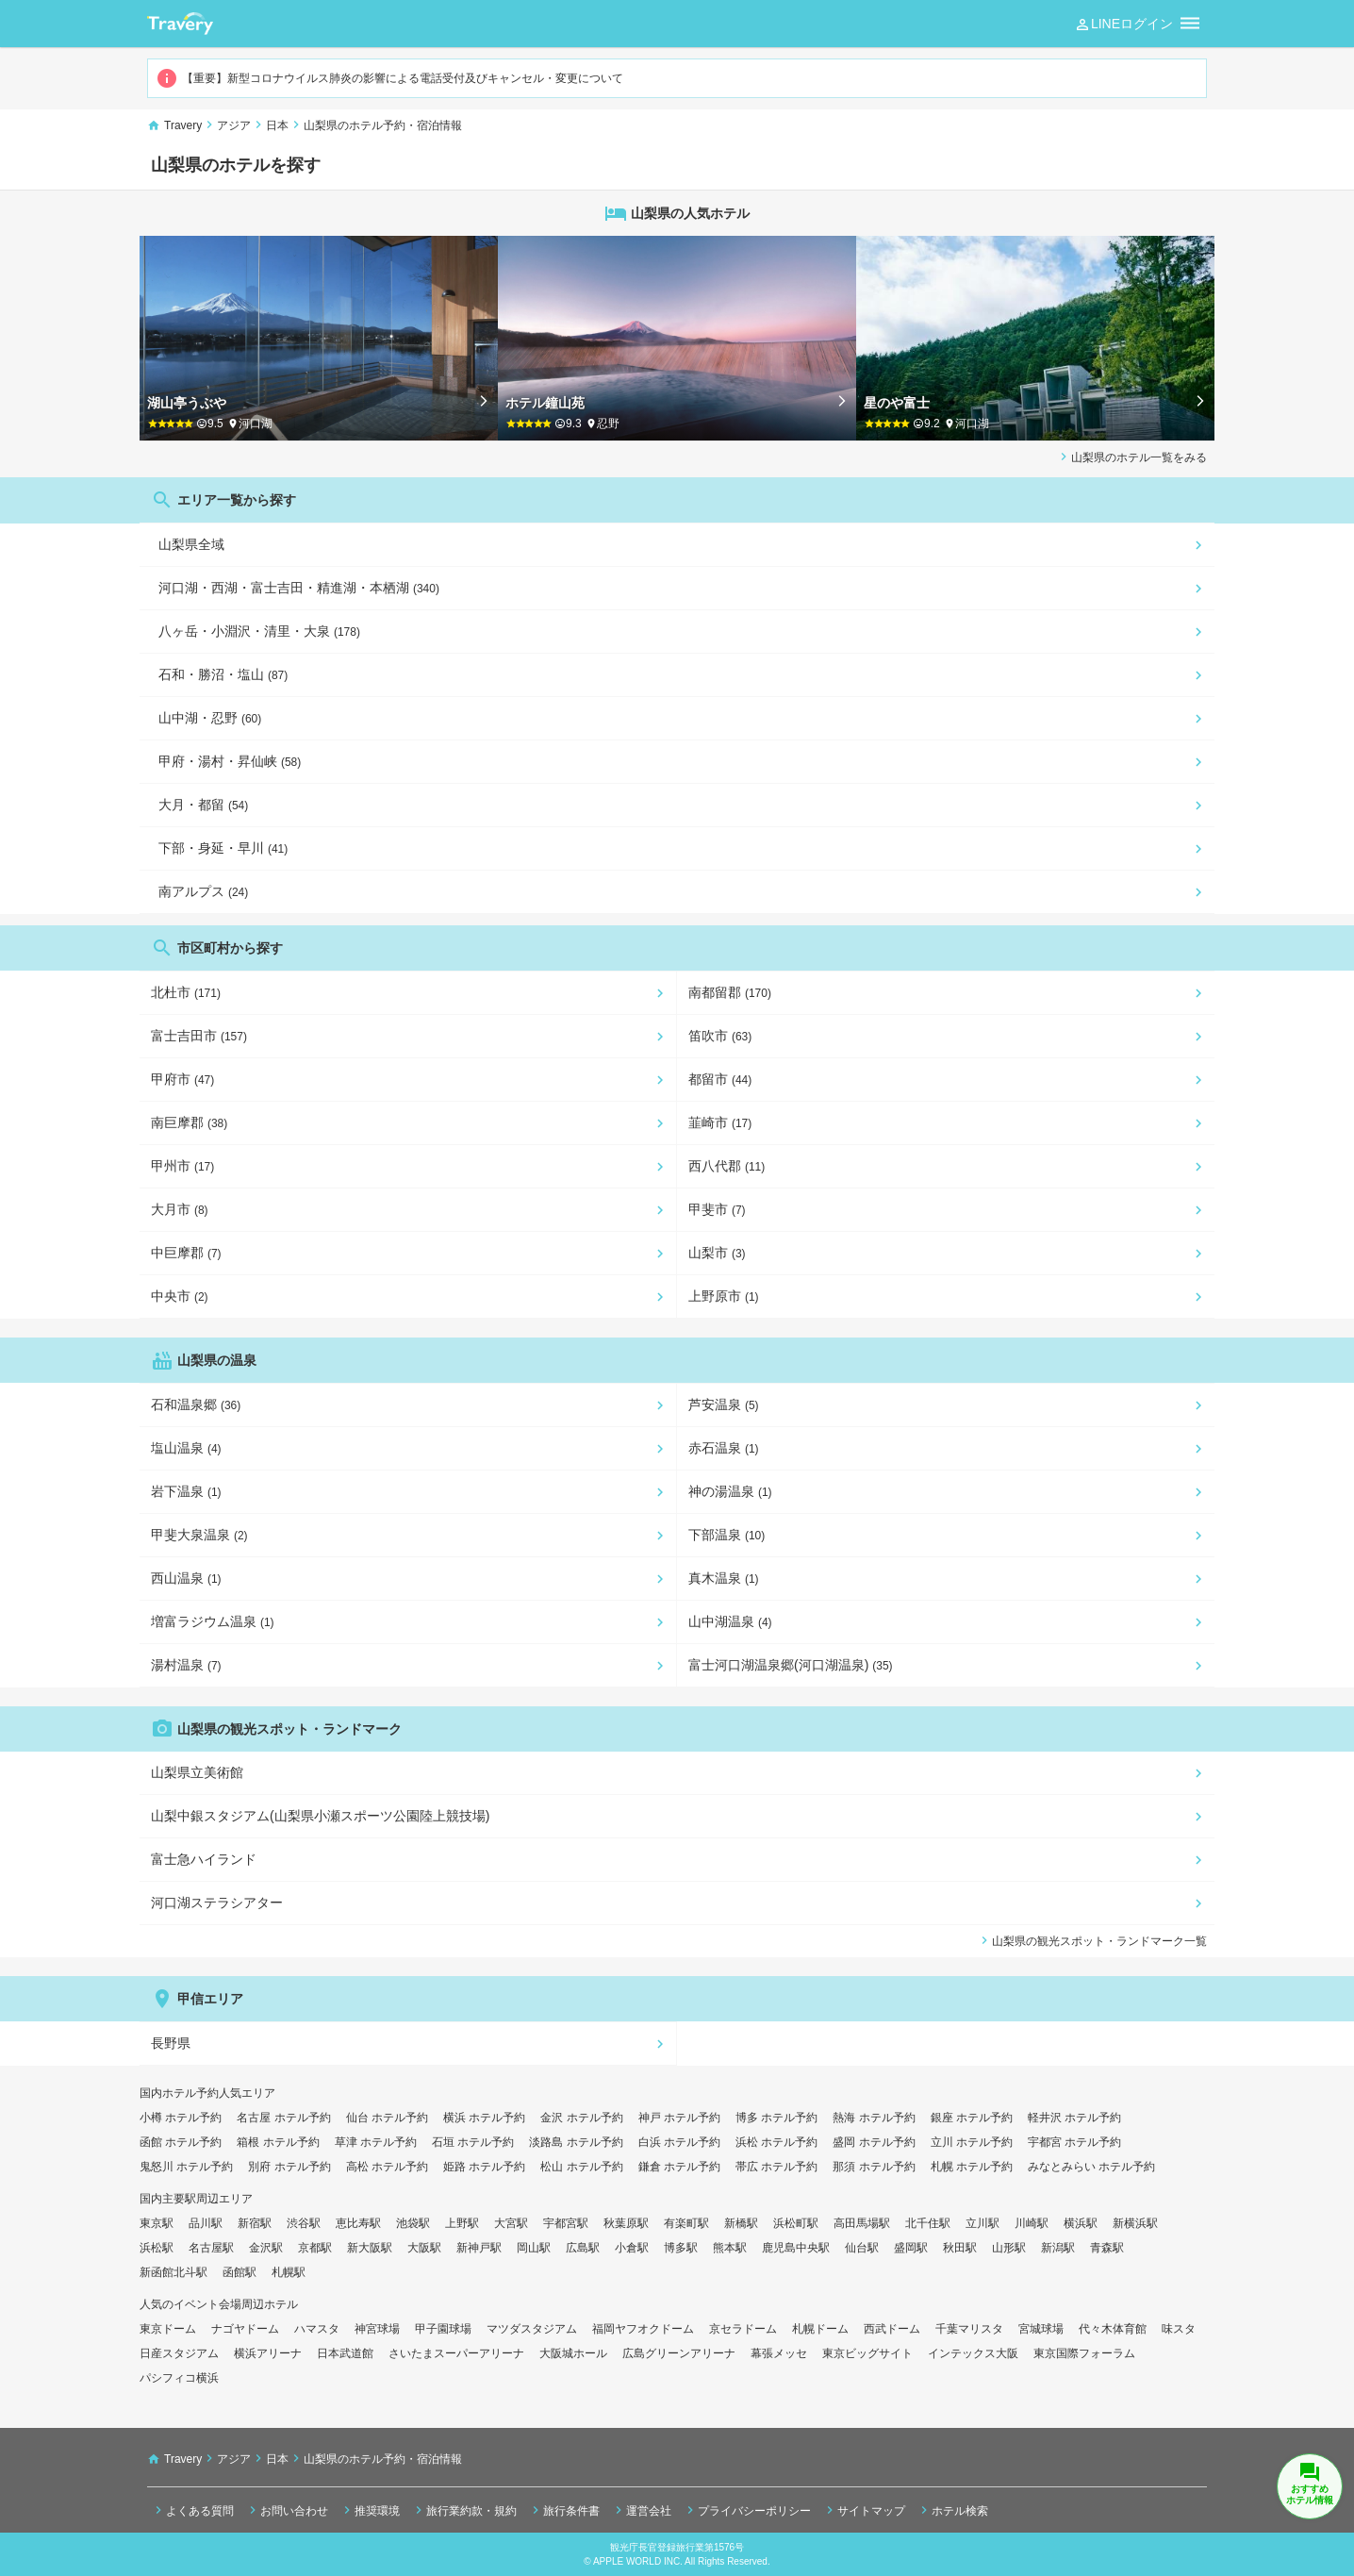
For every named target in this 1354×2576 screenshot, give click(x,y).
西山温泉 (186, 1578)
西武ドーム (892, 2328)
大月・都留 (203, 804)
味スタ (1179, 2328)
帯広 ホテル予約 (776, 2166)
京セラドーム (743, 2328)
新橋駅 (741, 2223)
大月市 (179, 1209)
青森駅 (1107, 2247)
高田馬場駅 (862, 2223)
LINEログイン (1123, 24)
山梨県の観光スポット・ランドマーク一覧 (1092, 1940)
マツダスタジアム (532, 2328)
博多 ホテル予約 (776, 2117)
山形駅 (1009, 2247)
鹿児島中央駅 (796, 2247)
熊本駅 (730, 2247)
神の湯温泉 (730, 1491)
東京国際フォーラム (1084, 2353)
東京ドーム (168, 2328)
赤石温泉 (723, 1447)
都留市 (719, 1079)
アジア (234, 125)
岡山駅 (534, 2247)
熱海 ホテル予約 (874, 2117)
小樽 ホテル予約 (181, 2117)
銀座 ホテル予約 (972, 2117)
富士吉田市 (199, 1035)
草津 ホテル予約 (376, 2142)
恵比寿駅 (358, 2223)
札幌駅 (288, 2272)
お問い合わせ (286, 2510)
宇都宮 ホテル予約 (1074, 2142)
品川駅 (206, 2223)
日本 (277, 125)
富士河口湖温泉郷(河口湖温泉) (790, 1664)
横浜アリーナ (268, 2353)
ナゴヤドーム (245, 2328)
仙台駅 (862, 2247)
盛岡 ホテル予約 (874, 2142)
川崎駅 (1032, 2223)
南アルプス (203, 891)
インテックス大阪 (973, 2353)
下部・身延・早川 (223, 848)
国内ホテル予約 (179, 2093)
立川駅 (982, 2223)
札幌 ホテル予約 (972, 2166)
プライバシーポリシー (747, 2510)
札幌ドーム (820, 2328)
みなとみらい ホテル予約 (1091, 2166)
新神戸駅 (479, 2247)
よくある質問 (192, 2510)
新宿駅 (255, 2223)
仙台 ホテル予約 (387, 2117)
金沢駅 (266, 2247)
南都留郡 (729, 992)
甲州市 (182, 1165)
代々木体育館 (1113, 2328)
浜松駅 (156, 2247)
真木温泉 (723, 1578)
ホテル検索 (952, 2510)
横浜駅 (1081, 2223)
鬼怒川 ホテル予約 (186, 2166)
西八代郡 (726, 1165)
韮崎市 (719, 1122)
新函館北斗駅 (173, 2272)
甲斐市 (717, 1209)
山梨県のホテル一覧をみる (1131, 456)
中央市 (179, 1296)
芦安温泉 (723, 1404)
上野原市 (723, 1296)
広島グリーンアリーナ (678, 2353)
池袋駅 (413, 2223)
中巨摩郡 (186, 1252)
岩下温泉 (186, 1491)
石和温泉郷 (195, 1404)
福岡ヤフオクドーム (643, 2328)
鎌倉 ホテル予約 (679, 2166)
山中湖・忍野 (209, 717)
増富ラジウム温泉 (212, 1621)
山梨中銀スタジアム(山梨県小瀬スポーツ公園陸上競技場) (320, 1815)
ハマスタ (316, 2328)
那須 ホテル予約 (874, 2166)
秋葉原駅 (626, 2223)
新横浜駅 (1135, 2223)
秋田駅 (960, 2247)
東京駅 (156, 2223)
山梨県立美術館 (197, 1772)
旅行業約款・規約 (464, 2510)
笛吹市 (719, 1035)
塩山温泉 (186, 1447)
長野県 (170, 2043)
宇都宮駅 (565, 2223)
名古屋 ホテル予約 (283, 2117)
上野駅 (462, 2223)
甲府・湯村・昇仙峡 (229, 761)
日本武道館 (345, 2353)
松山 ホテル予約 (581, 2166)
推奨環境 (369, 2510)
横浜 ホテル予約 (484, 2117)
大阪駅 (424, 2247)
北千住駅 (927, 2223)
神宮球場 (377, 2328)
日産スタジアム (179, 2353)
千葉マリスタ (969, 2328)
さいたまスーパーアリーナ (456, 2353)
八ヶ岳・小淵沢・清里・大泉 (259, 631)
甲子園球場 (443, 2328)
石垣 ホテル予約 (473, 2142)
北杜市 (186, 992)
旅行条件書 (564, 2510)
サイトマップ (863, 2510)
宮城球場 (1041, 2328)
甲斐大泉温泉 (199, 1534)
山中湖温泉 (730, 1621)
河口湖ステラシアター (217, 1902)
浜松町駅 (795, 2223)
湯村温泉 (186, 1664)
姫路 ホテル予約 (484, 2166)
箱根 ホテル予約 (278, 2142)
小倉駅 (632, 2247)
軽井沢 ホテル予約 (1074, 2117)
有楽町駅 (686, 2223)
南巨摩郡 (189, 1122)
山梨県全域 (191, 544)
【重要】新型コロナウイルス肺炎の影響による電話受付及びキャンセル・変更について (389, 78)
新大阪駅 (369, 2247)
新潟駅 (1058, 2247)
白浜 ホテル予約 (679, 2142)
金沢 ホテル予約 (581, 2117)
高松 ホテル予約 (387, 2166)
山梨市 (717, 1252)
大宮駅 (511, 2223)
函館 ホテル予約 (181, 2142)
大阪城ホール (573, 2353)
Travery (183, 125)
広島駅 (583, 2247)
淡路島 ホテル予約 (575, 2142)
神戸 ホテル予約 (679, 2117)
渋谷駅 (304, 2223)
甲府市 (182, 1079)
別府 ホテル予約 (289, 2166)
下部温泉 (726, 1534)
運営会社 (641, 2510)
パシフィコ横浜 (179, 2378)
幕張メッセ (779, 2353)
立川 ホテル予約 (972, 2142)
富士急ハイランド (203, 1859)
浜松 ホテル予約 (776, 2142)
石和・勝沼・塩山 (223, 674)
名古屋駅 (211, 2247)
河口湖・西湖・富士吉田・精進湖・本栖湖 (298, 587)
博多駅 (681, 2247)
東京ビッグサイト (867, 2353)
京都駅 (315, 2247)
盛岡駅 (911, 2247)
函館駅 (239, 2272)
